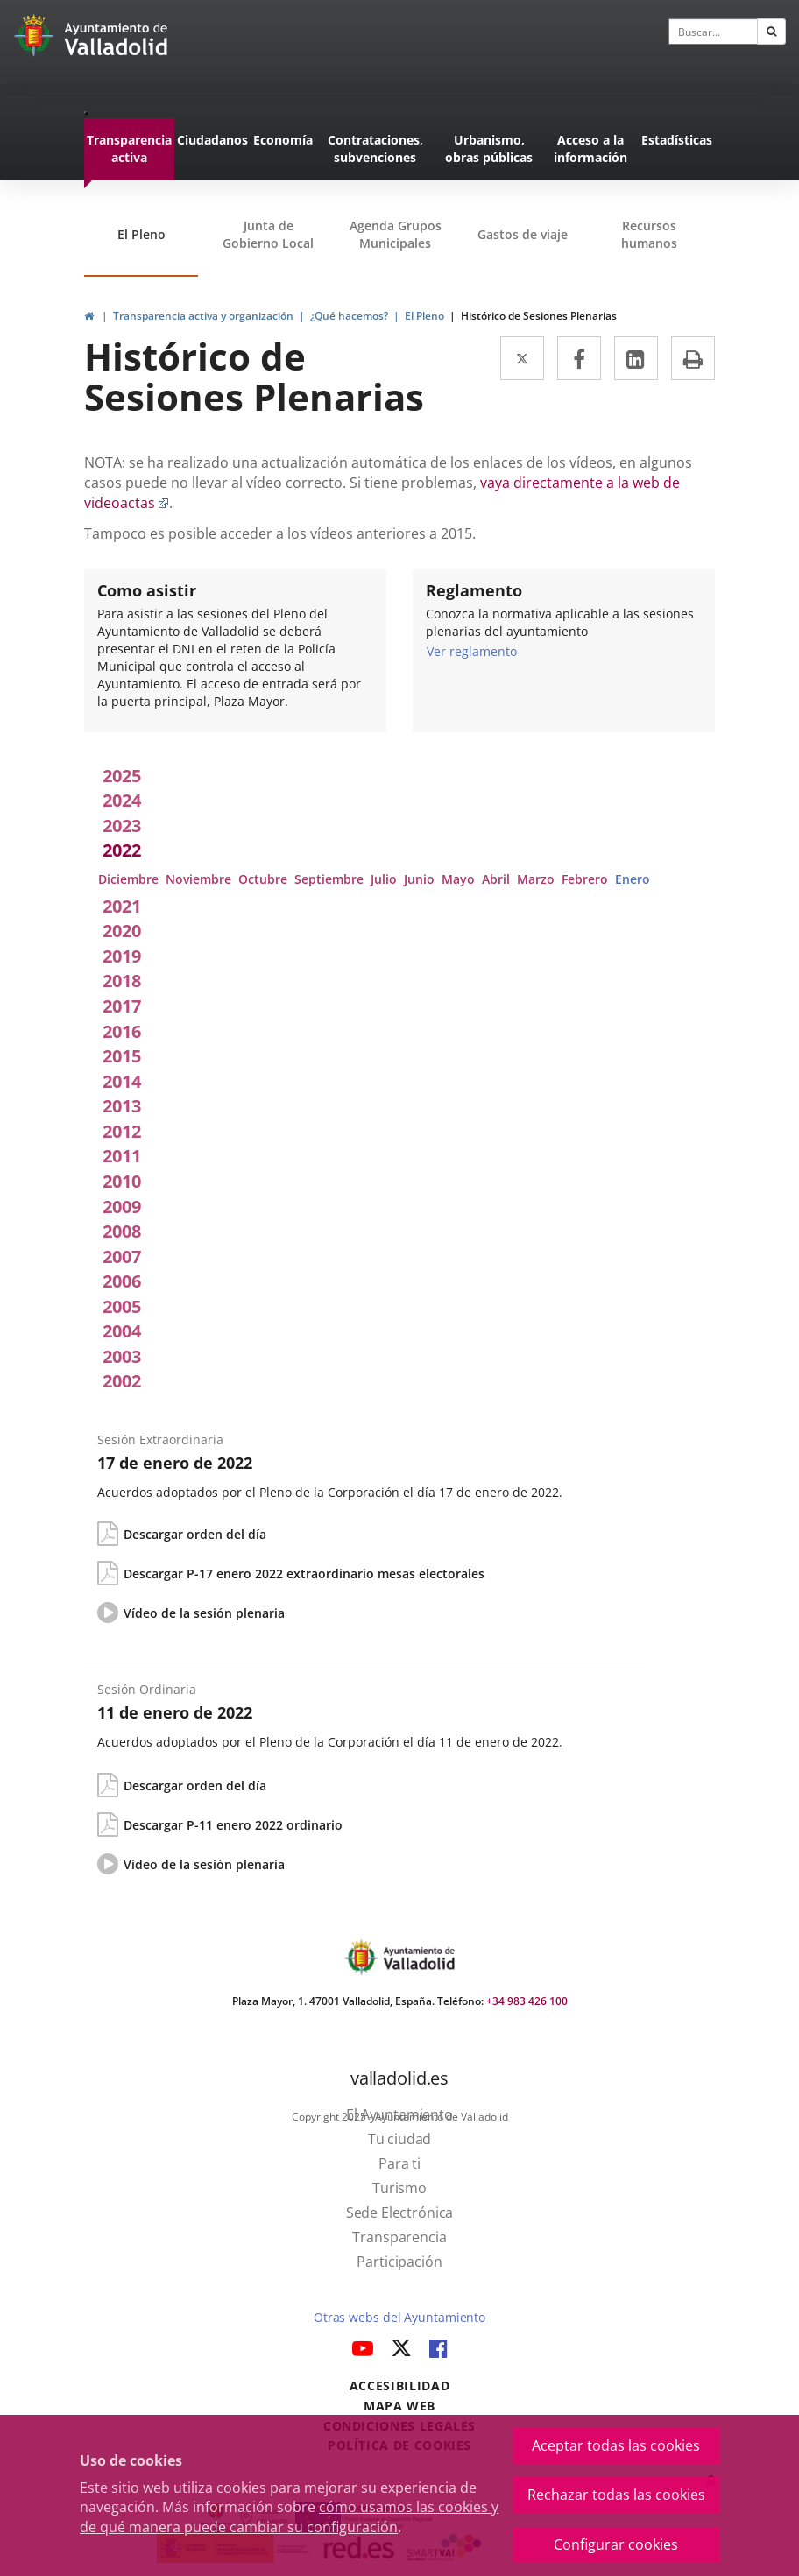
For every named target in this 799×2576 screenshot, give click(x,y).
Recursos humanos (649, 234)
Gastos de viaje (522, 234)
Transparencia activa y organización (203, 315)
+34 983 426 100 (527, 2001)
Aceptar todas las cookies (616, 2445)
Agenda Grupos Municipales (396, 234)
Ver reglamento (472, 651)
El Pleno (141, 234)
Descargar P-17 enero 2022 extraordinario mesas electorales (304, 1573)
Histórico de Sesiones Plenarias (539, 315)
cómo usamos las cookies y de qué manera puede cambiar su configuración (289, 2517)
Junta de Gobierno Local (268, 234)
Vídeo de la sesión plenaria (204, 1613)
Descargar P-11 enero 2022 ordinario (233, 1825)
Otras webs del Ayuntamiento (399, 2317)
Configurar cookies (616, 2544)
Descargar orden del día (195, 1534)
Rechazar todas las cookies (616, 2494)
